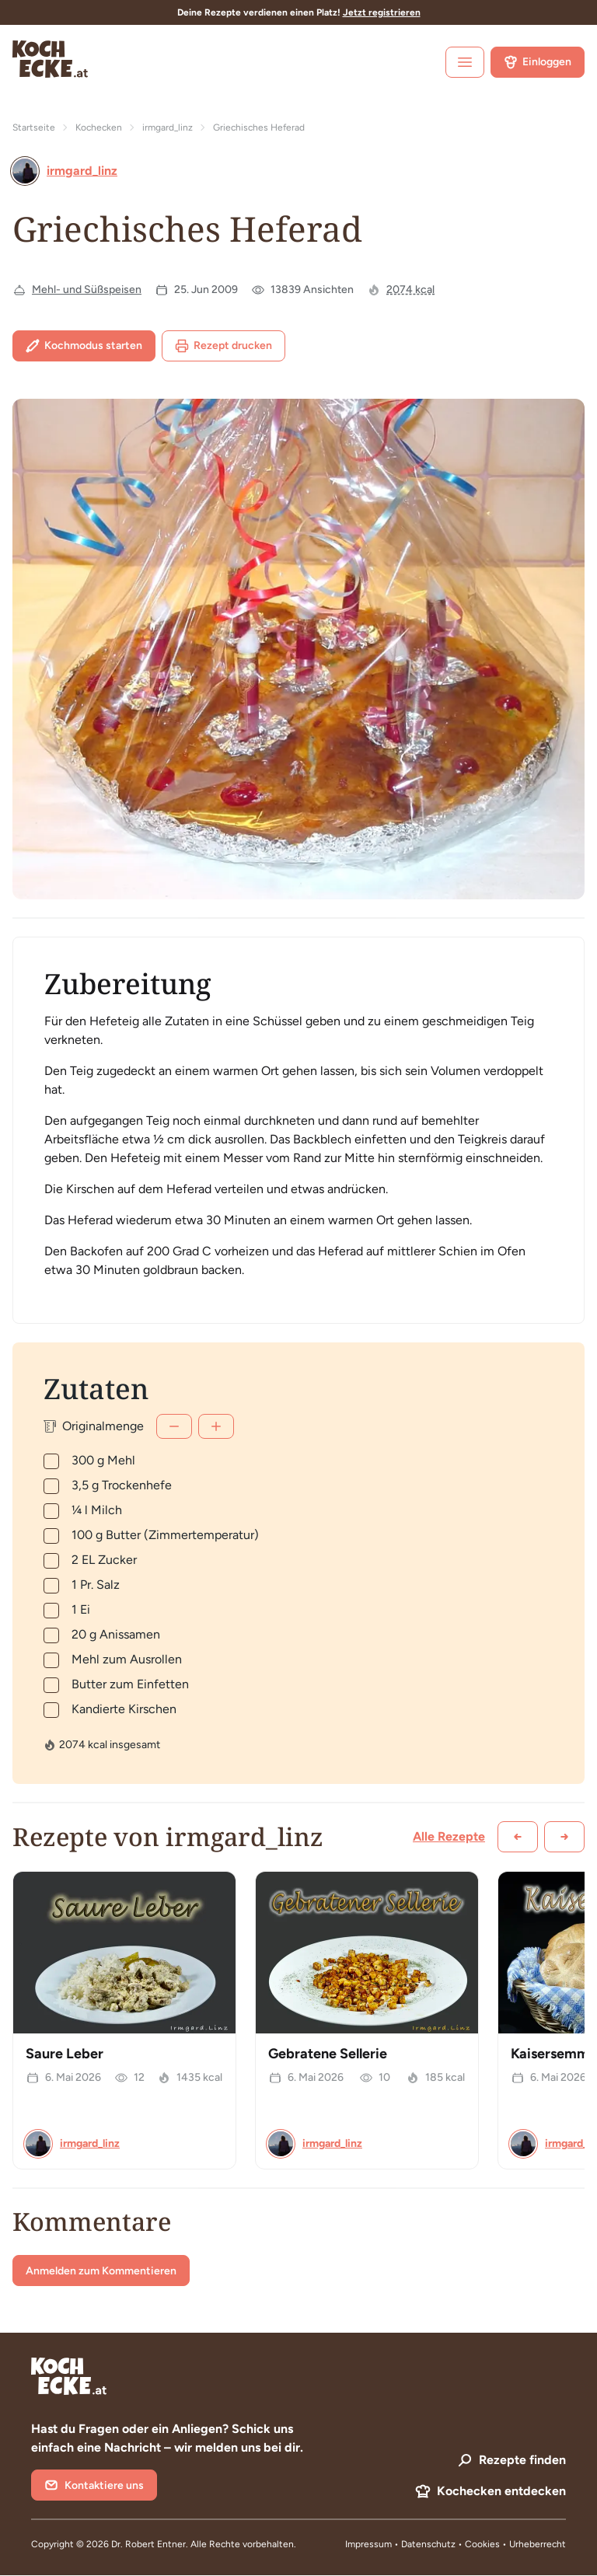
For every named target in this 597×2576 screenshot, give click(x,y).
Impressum (368, 2544)
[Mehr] (216, 1426)
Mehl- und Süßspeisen (86, 289)
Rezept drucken (223, 346)
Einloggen (537, 62)
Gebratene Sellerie (327, 2053)
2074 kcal (410, 289)
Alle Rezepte (449, 1836)
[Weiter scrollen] (564, 1836)
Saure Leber (64, 2053)
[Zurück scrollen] (518, 1836)
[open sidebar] (464, 62)
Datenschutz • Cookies (451, 2544)
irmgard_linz (167, 127)
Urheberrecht (537, 2544)
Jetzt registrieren (382, 12)
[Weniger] (174, 1426)
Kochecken (98, 127)
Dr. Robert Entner (148, 2544)
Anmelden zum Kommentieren (101, 2271)
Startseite (33, 127)
